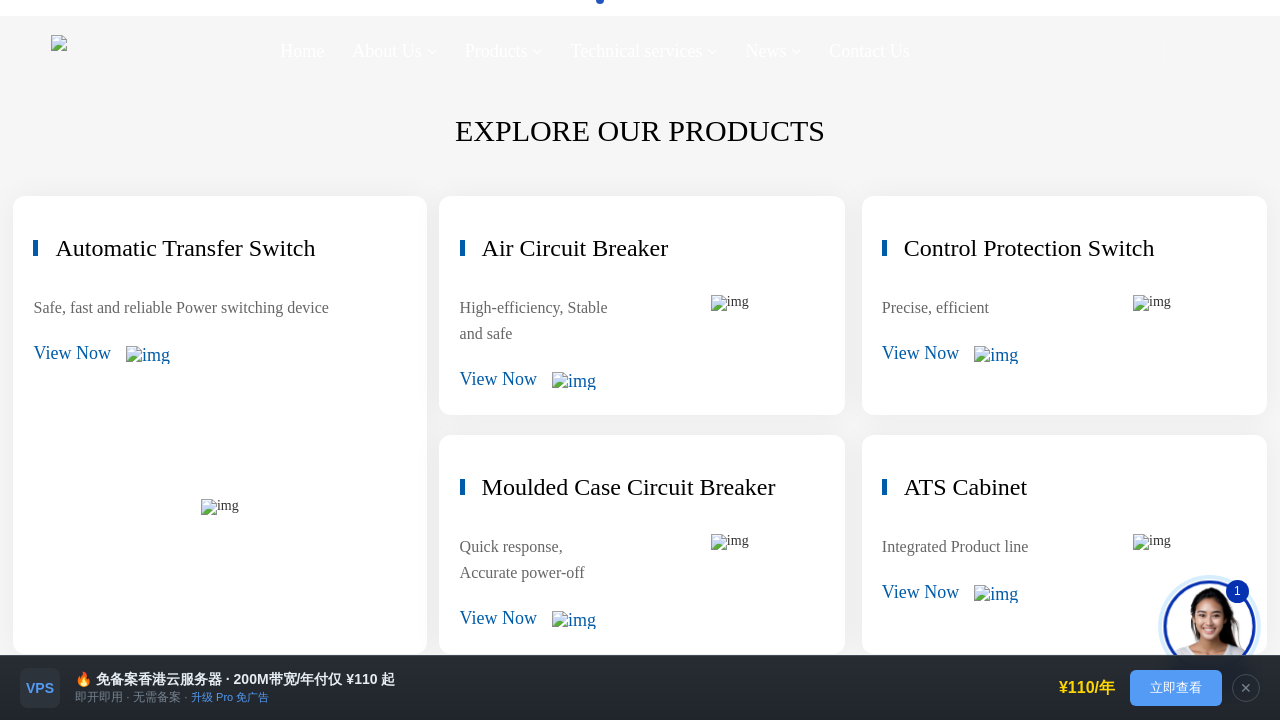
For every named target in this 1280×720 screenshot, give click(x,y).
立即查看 (1176, 687)
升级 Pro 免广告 (230, 697)
